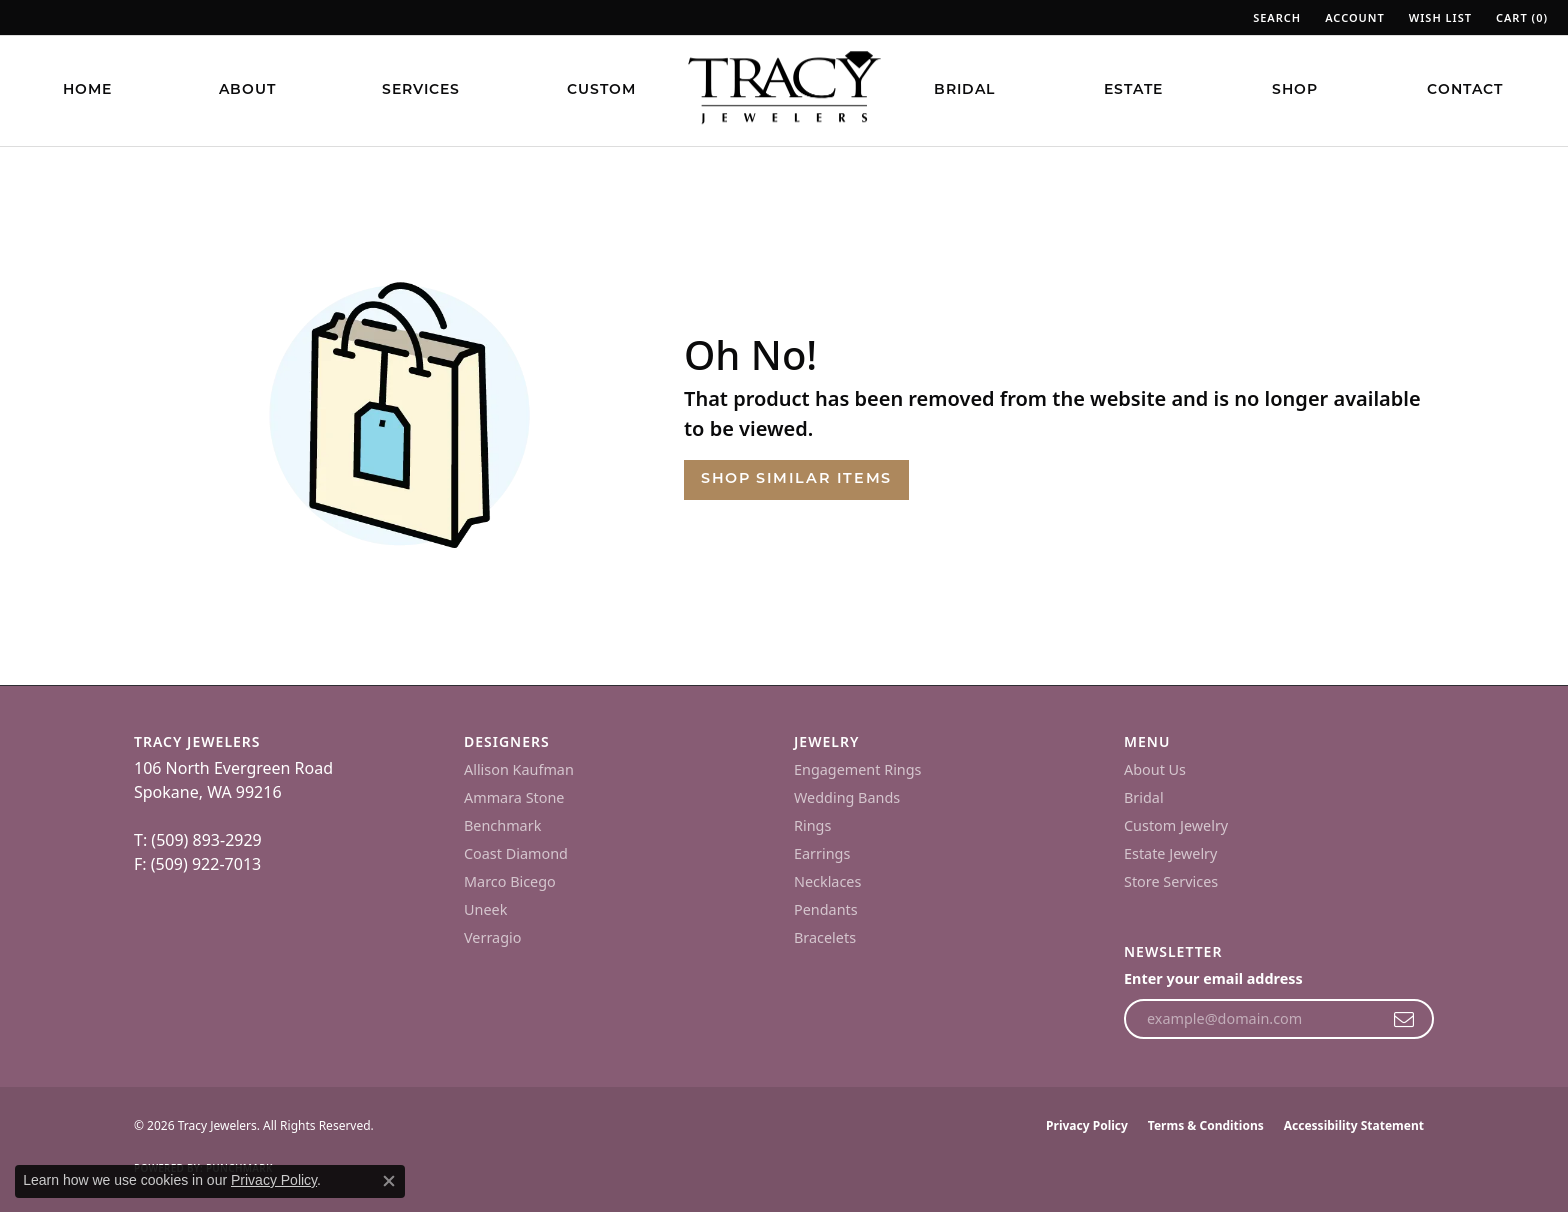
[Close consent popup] (389, 1181)
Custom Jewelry (1176, 825)
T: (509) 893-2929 (198, 840)
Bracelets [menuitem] (825, 937)
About (247, 90)
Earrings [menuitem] (822, 853)
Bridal (964, 90)
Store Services (1171, 881)
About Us (1155, 769)
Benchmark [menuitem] (502, 825)
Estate (1133, 90)
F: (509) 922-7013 (197, 864)
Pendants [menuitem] (826, 909)
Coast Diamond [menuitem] (516, 853)
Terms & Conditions (1206, 1125)
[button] (1275, 17)
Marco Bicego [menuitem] (510, 881)
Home (87, 90)
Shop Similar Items (796, 479)
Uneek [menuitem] (485, 909)
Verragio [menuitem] (492, 937)
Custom (601, 90)
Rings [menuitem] (812, 825)
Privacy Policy (1087, 1125)
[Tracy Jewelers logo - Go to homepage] (784, 90)
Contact (1465, 90)
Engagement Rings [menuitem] (858, 769)
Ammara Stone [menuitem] (514, 797)
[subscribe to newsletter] (1404, 1019)
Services (421, 90)
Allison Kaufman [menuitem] (519, 769)
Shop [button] (1295, 90)
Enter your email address (1213, 978)
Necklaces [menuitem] (827, 881)
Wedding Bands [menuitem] (847, 797)
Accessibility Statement (1354, 1125)
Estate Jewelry (1170, 853)
